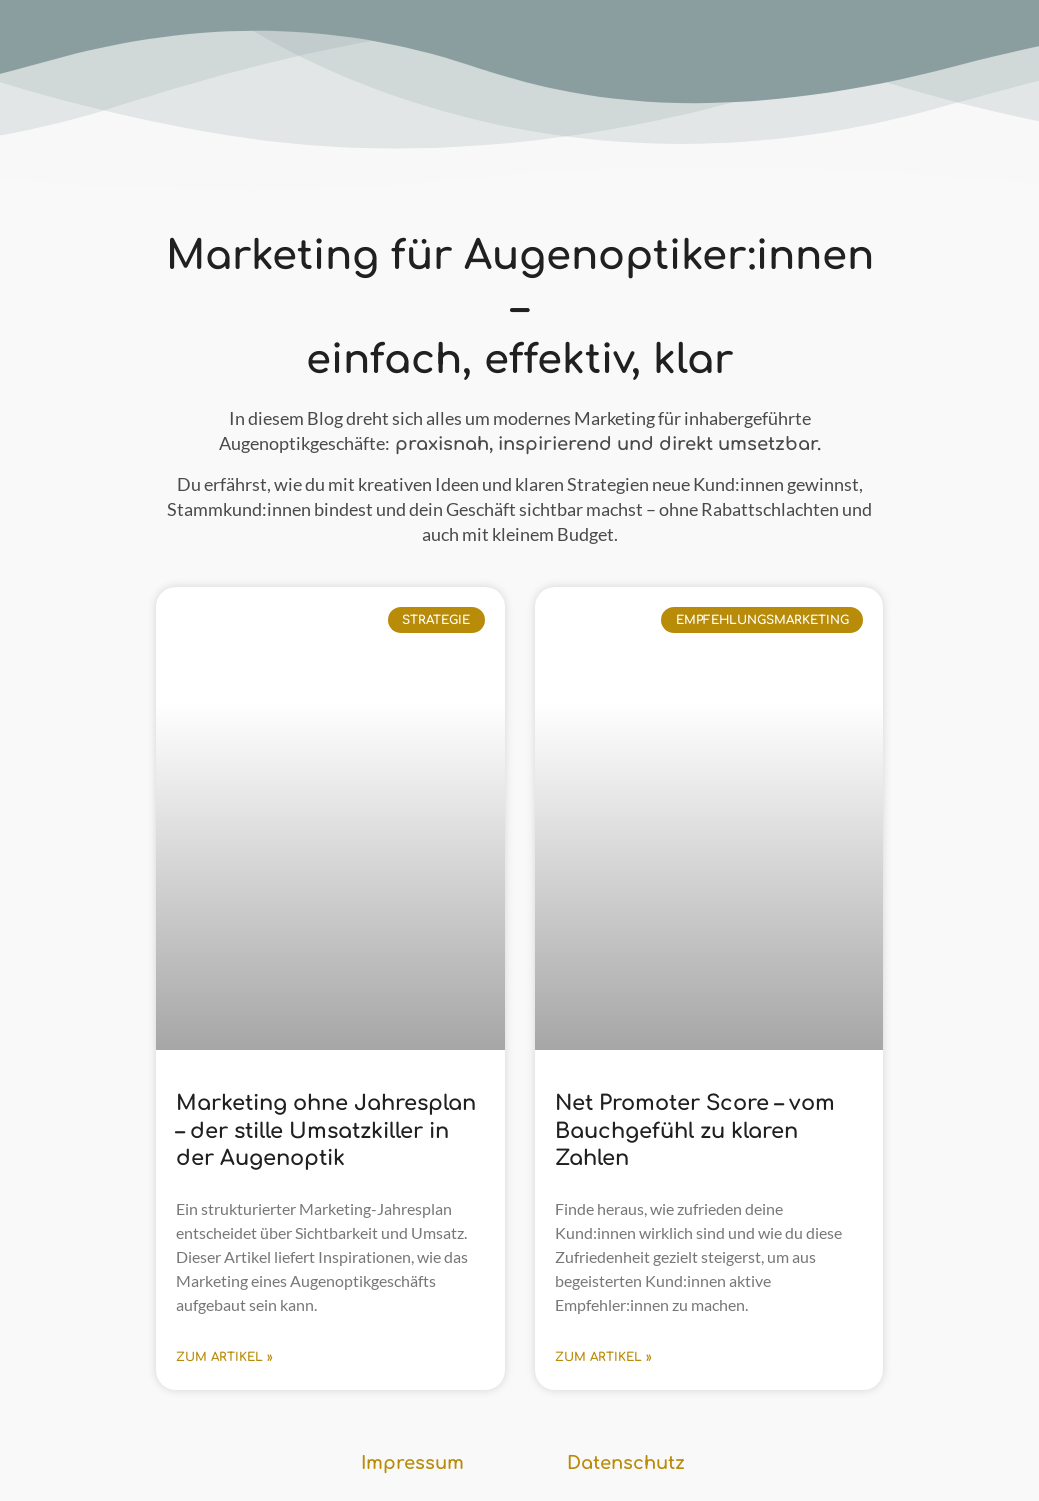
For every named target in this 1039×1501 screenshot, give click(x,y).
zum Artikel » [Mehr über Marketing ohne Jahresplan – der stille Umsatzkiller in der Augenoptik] (224, 1357)
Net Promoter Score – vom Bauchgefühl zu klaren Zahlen (695, 1130)
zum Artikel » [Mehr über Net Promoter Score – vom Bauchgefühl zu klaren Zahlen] (603, 1357)
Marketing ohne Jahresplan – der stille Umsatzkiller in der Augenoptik (326, 1130)
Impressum (412, 1463)
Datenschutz (626, 1463)
